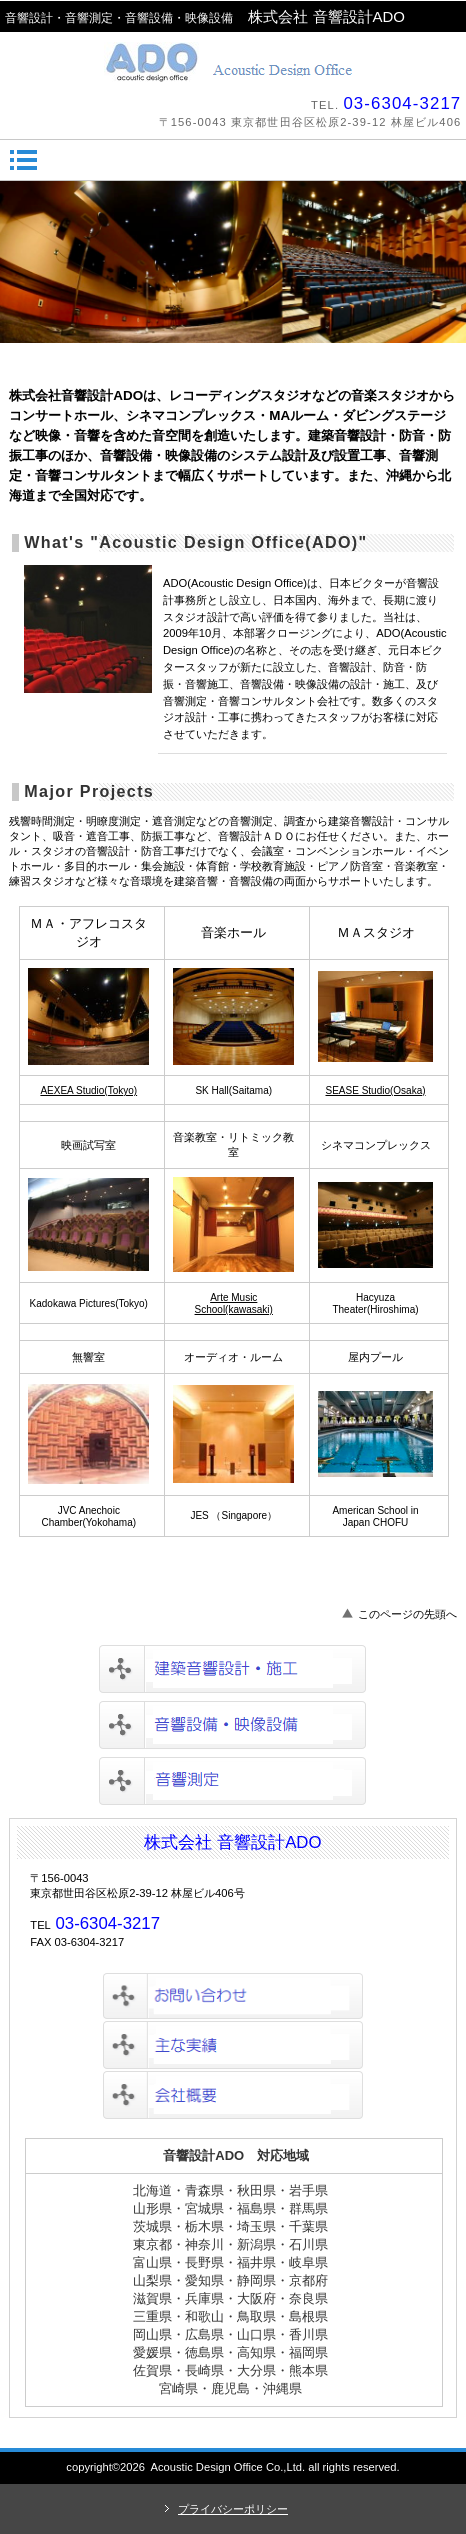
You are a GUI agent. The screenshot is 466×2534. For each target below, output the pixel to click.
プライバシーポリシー (233, 2509)
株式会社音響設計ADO (233, 62)
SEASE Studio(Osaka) (376, 1090)
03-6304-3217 (402, 103)
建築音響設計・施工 (232, 1669)
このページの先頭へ (407, 1614)
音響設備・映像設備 (232, 1725)
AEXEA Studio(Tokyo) (88, 1090)
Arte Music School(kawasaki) (234, 1303)
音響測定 (232, 1781)
